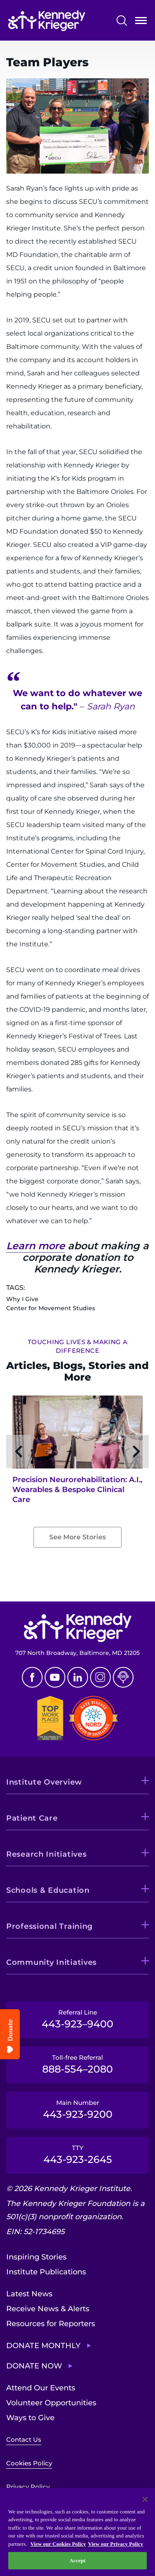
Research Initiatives (46, 1854)
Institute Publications (46, 2271)
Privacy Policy (28, 2487)
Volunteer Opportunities (51, 2402)
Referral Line (77, 2019)
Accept (77, 2560)
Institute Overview (44, 1782)
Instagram (100, 1677)
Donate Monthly (43, 2345)
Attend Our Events (40, 2387)
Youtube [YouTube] (55, 1677)
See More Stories (77, 1537)
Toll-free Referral (77, 2064)
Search (122, 20)
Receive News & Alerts (47, 2308)
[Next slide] (136, 1451)
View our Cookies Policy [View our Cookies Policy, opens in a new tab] (58, 2544)
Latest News (29, 2293)
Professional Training (49, 1926)
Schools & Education (48, 1890)
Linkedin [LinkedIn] (77, 1677)
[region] (77, 2532)
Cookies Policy (29, 2463)
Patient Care (32, 1818)
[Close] (145, 2499)
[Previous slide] (18, 1451)
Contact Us (23, 2439)
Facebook (32, 1677)
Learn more (35, 1246)
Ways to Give (30, 2417)
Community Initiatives (51, 1962)
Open (141, 22)
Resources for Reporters (50, 2323)
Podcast (123, 1677)
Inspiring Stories (36, 2257)
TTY (77, 2154)
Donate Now (34, 2365)
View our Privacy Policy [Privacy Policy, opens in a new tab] (115, 2544)
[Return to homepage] (46, 20)
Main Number (77, 2109)
